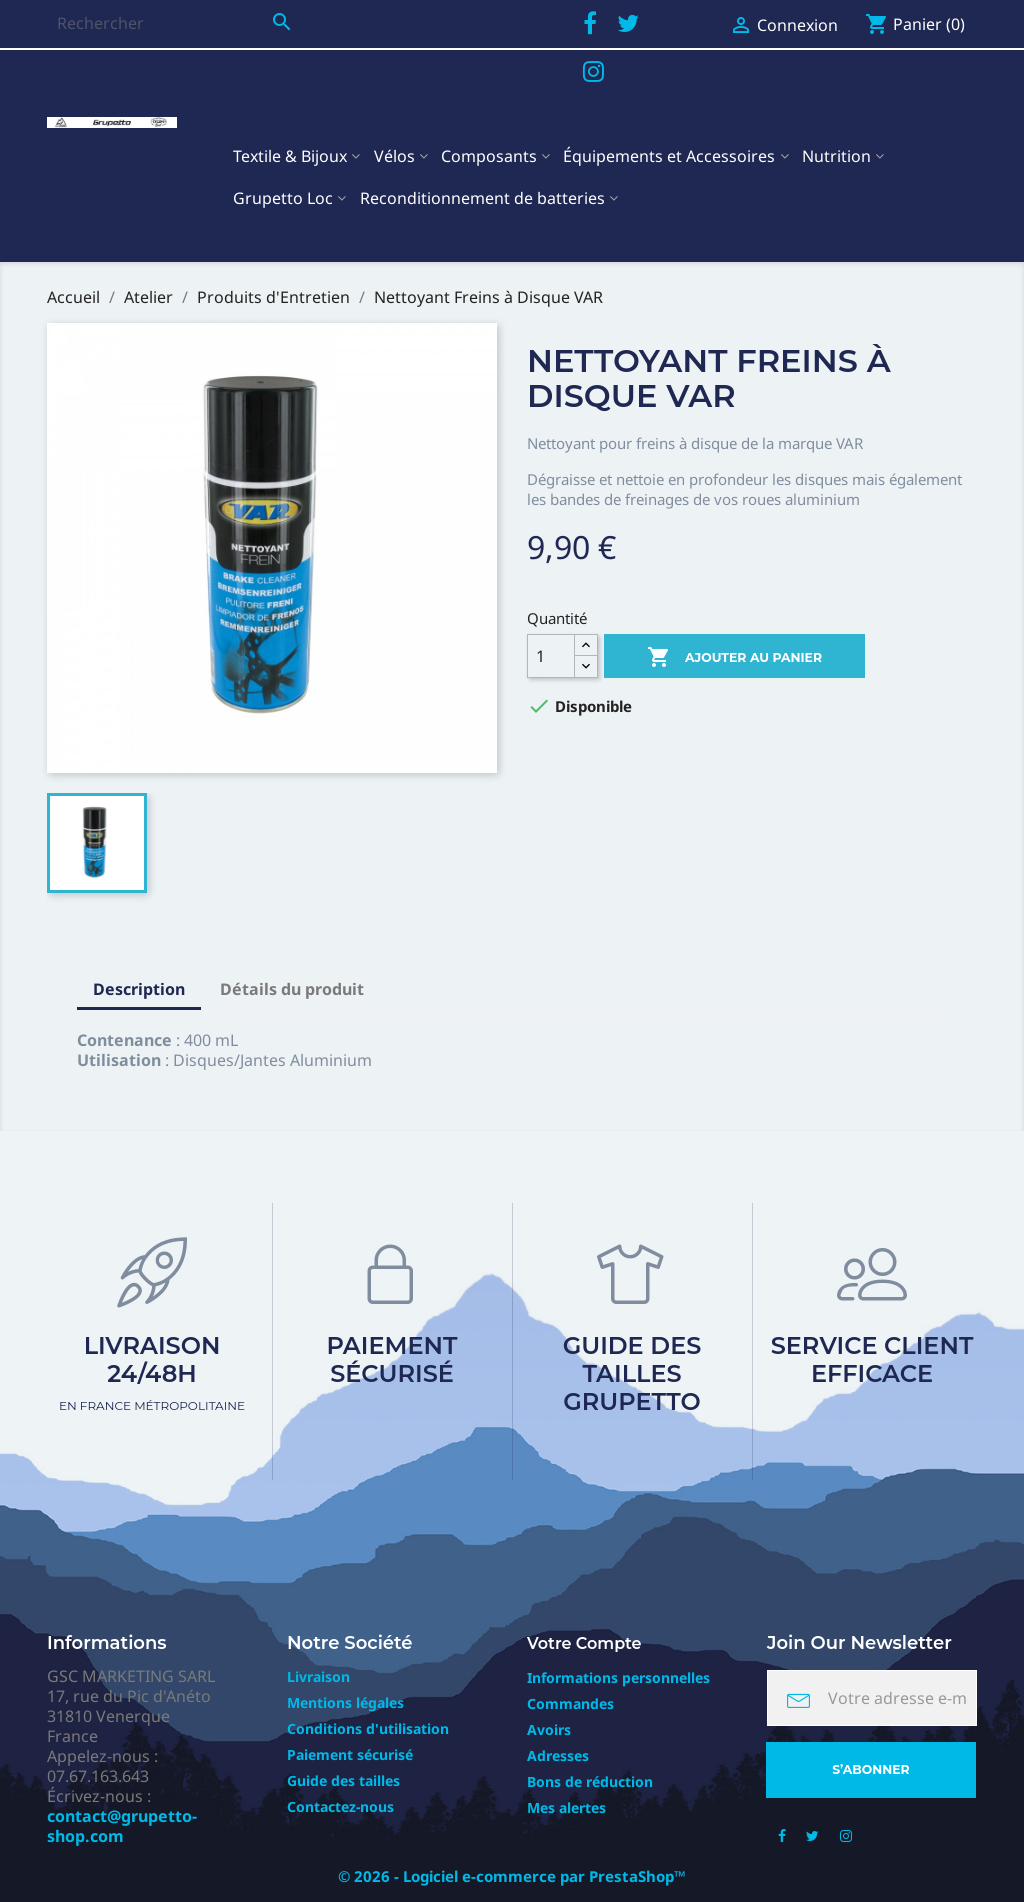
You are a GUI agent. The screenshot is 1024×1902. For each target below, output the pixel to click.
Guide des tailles (343, 1780)
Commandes (570, 1703)
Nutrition (836, 156)
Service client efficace (872, 1359)
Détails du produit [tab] (292, 989)
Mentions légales (345, 1702)
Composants (489, 156)
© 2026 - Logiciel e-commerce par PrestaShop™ (512, 1876)
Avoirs (549, 1729)
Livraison (318, 1676)
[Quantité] (551, 656)
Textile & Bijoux (290, 156)
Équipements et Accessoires (669, 156)
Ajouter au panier (734, 658)
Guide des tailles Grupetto (632, 1373)
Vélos (394, 156)
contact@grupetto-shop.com (122, 1826)
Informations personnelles (618, 1677)
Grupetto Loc (283, 198)
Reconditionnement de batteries (482, 198)
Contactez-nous (340, 1806)
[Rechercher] (174, 23)
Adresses (558, 1755)
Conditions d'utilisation (368, 1728)
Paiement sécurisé (392, 1359)
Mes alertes (566, 1807)
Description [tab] (139, 989)
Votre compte (584, 1643)
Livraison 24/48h (152, 1372)
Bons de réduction (590, 1781)
